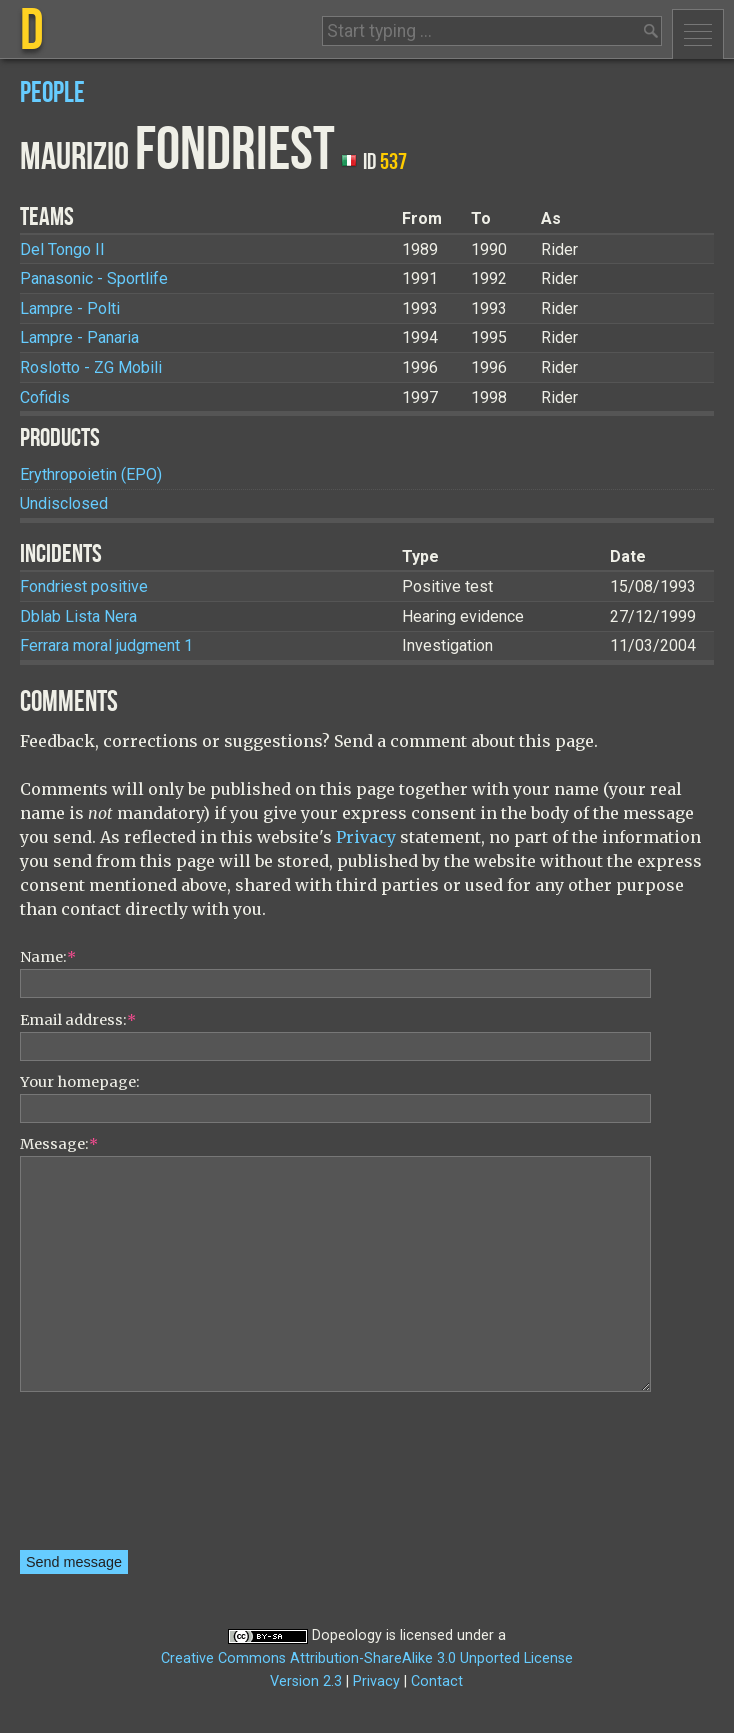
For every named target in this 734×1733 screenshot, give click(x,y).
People (52, 93)
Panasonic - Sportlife (94, 278)
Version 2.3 (306, 1681)
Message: (59, 1144)
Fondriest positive (84, 586)
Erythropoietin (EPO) (91, 474)
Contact (437, 1681)
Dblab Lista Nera (78, 616)
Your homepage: (80, 1082)
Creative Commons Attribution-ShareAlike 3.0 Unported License (367, 1658)
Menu (698, 34)
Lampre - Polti (70, 308)
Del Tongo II (62, 249)
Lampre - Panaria (79, 337)
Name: (48, 957)
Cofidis (45, 397)
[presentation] (102, 1478)
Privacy (366, 837)
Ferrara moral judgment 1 (106, 645)
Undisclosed (64, 503)
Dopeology (347, 1635)
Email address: (78, 1020)
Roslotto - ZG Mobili (91, 367)
